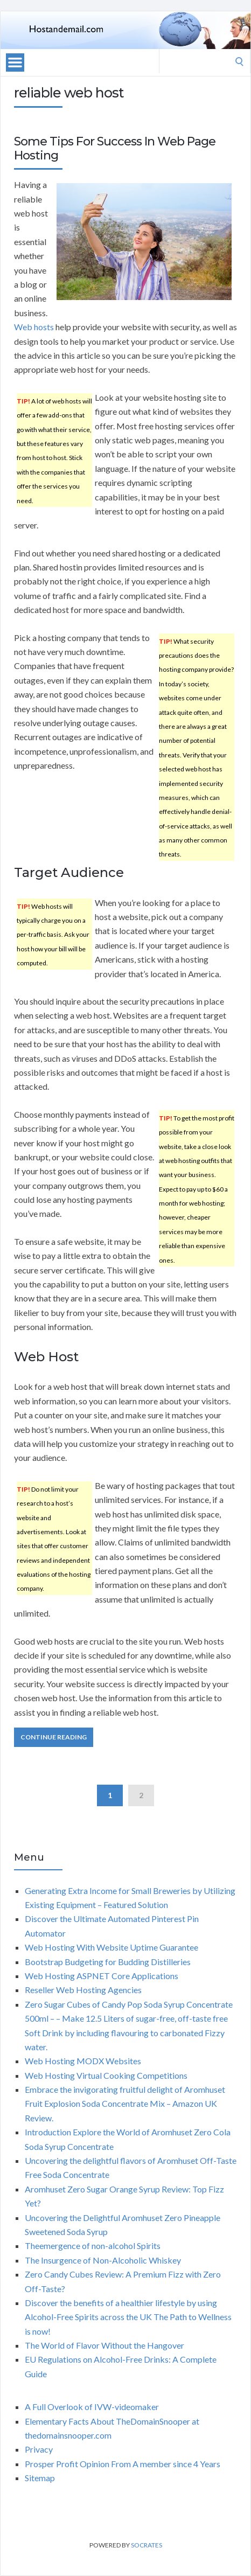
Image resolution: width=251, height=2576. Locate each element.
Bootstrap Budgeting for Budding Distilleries (108, 1962)
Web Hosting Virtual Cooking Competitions (106, 2075)
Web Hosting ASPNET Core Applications (101, 1976)
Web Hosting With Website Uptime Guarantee (111, 1947)
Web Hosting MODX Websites (83, 2061)
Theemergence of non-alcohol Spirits (93, 2245)
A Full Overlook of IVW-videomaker (92, 2406)
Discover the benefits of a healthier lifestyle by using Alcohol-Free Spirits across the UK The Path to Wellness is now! (128, 2316)
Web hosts (34, 327)
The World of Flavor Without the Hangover (104, 2345)
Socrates (146, 2545)
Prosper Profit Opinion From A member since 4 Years (122, 2464)
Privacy (39, 2449)
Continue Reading (53, 1737)
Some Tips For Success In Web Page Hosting (114, 148)
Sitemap (40, 2478)
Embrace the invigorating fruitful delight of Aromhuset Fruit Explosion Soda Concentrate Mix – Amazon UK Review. (125, 2103)
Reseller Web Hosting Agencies (83, 1990)
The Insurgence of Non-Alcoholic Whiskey (103, 2260)
